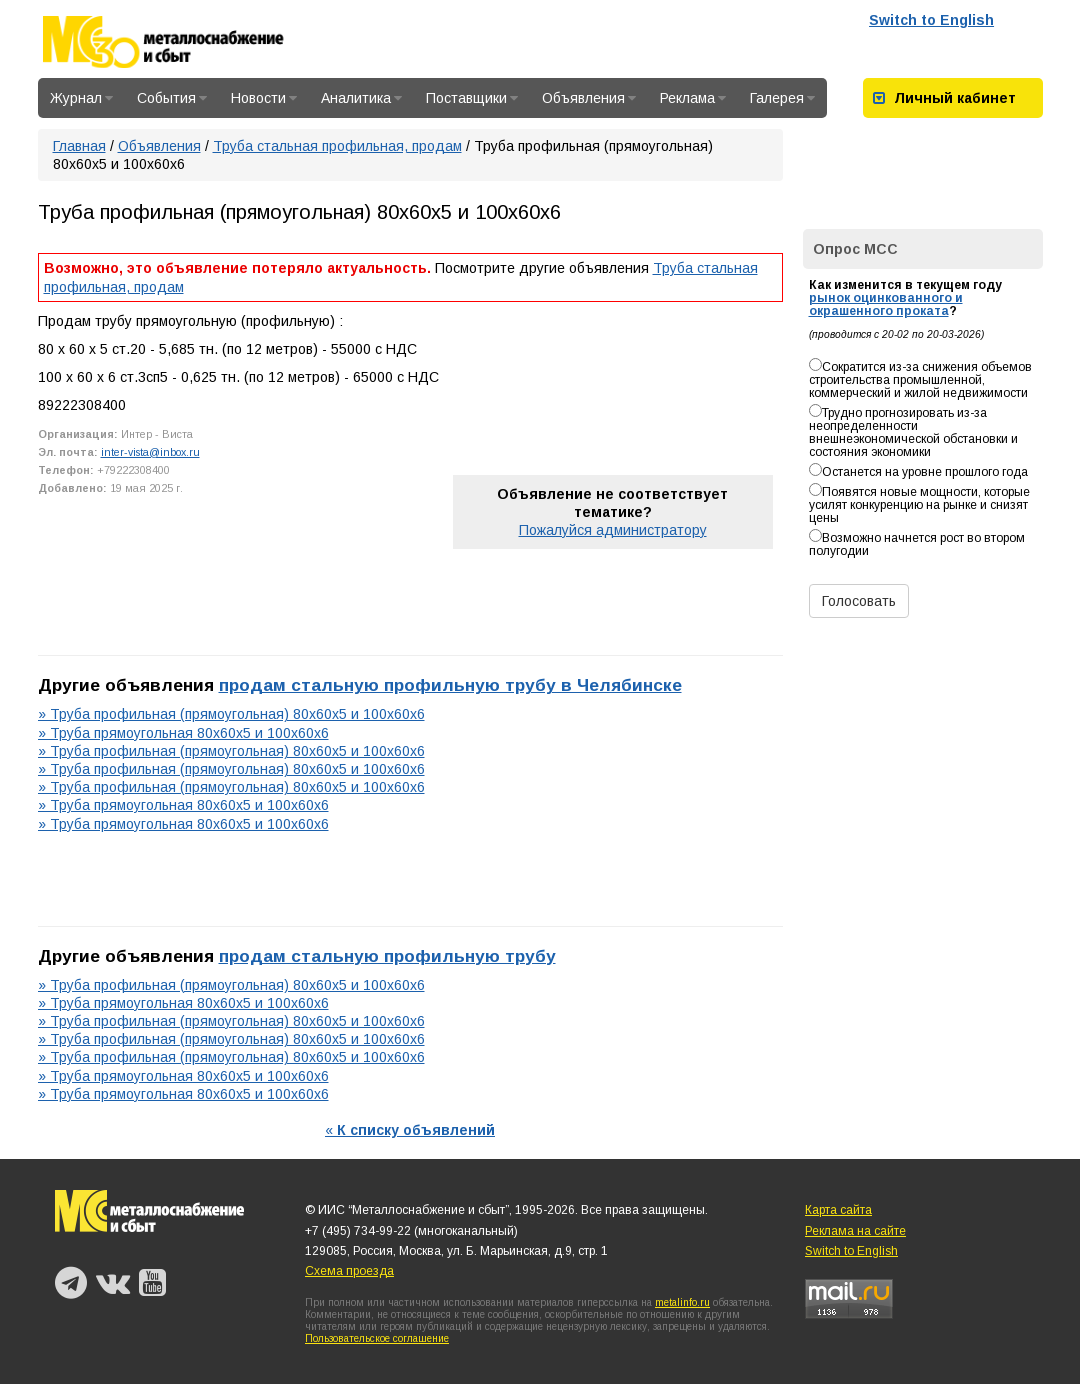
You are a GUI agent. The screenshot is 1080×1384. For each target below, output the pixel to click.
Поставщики (472, 98)
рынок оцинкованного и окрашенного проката (886, 304)
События (172, 98)
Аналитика (361, 98)
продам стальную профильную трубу (387, 956)
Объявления (589, 98)
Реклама (693, 98)
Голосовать (859, 601)
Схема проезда (349, 1271)
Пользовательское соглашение (377, 1338)
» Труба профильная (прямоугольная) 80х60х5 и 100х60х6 (231, 714)
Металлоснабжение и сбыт (190, 42)
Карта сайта (838, 1210)
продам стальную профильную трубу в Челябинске (450, 685)
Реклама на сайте (855, 1231)
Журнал (81, 98)
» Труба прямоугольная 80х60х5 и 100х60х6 (183, 733)
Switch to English (931, 20)
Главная (79, 146)
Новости (264, 98)
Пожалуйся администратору (613, 530)
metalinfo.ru (682, 1302)
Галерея (782, 98)
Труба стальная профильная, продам (337, 146)
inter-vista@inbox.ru (150, 452)
